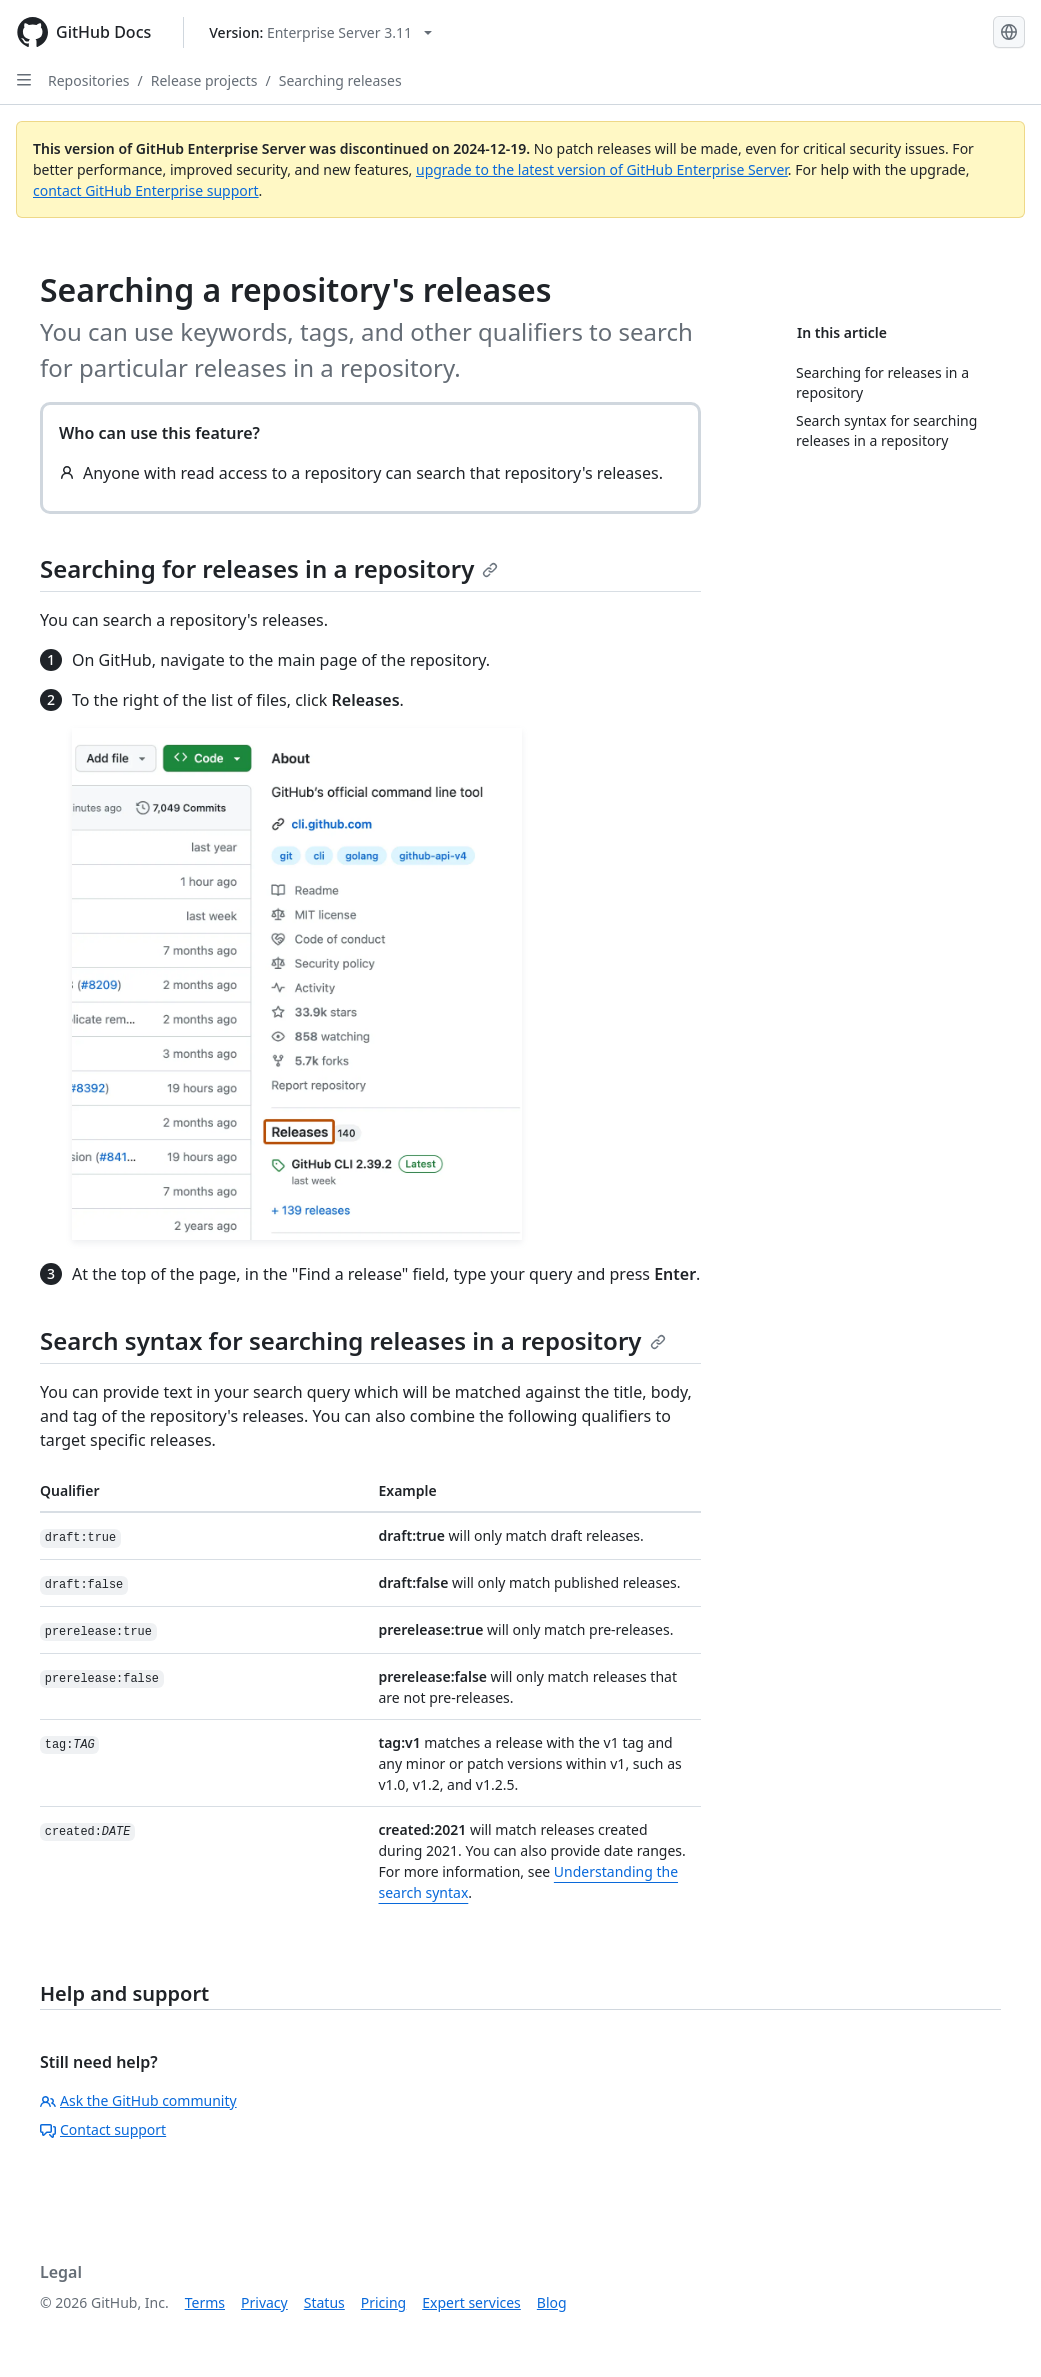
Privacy (264, 2302)
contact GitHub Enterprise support (146, 190)
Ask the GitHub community (138, 2100)
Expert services (471, 2302)
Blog (552, 2302)
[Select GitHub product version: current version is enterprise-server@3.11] (320, 32)
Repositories (89, 80)
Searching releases (340, 80)
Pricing (383, 2302)
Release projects (204, 80)
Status (324, 2302)
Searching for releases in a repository (269, 568)
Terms (205, 2302)
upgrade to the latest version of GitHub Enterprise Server (602, 169)
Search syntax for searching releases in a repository (353, 1340)
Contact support (103, 2129)
